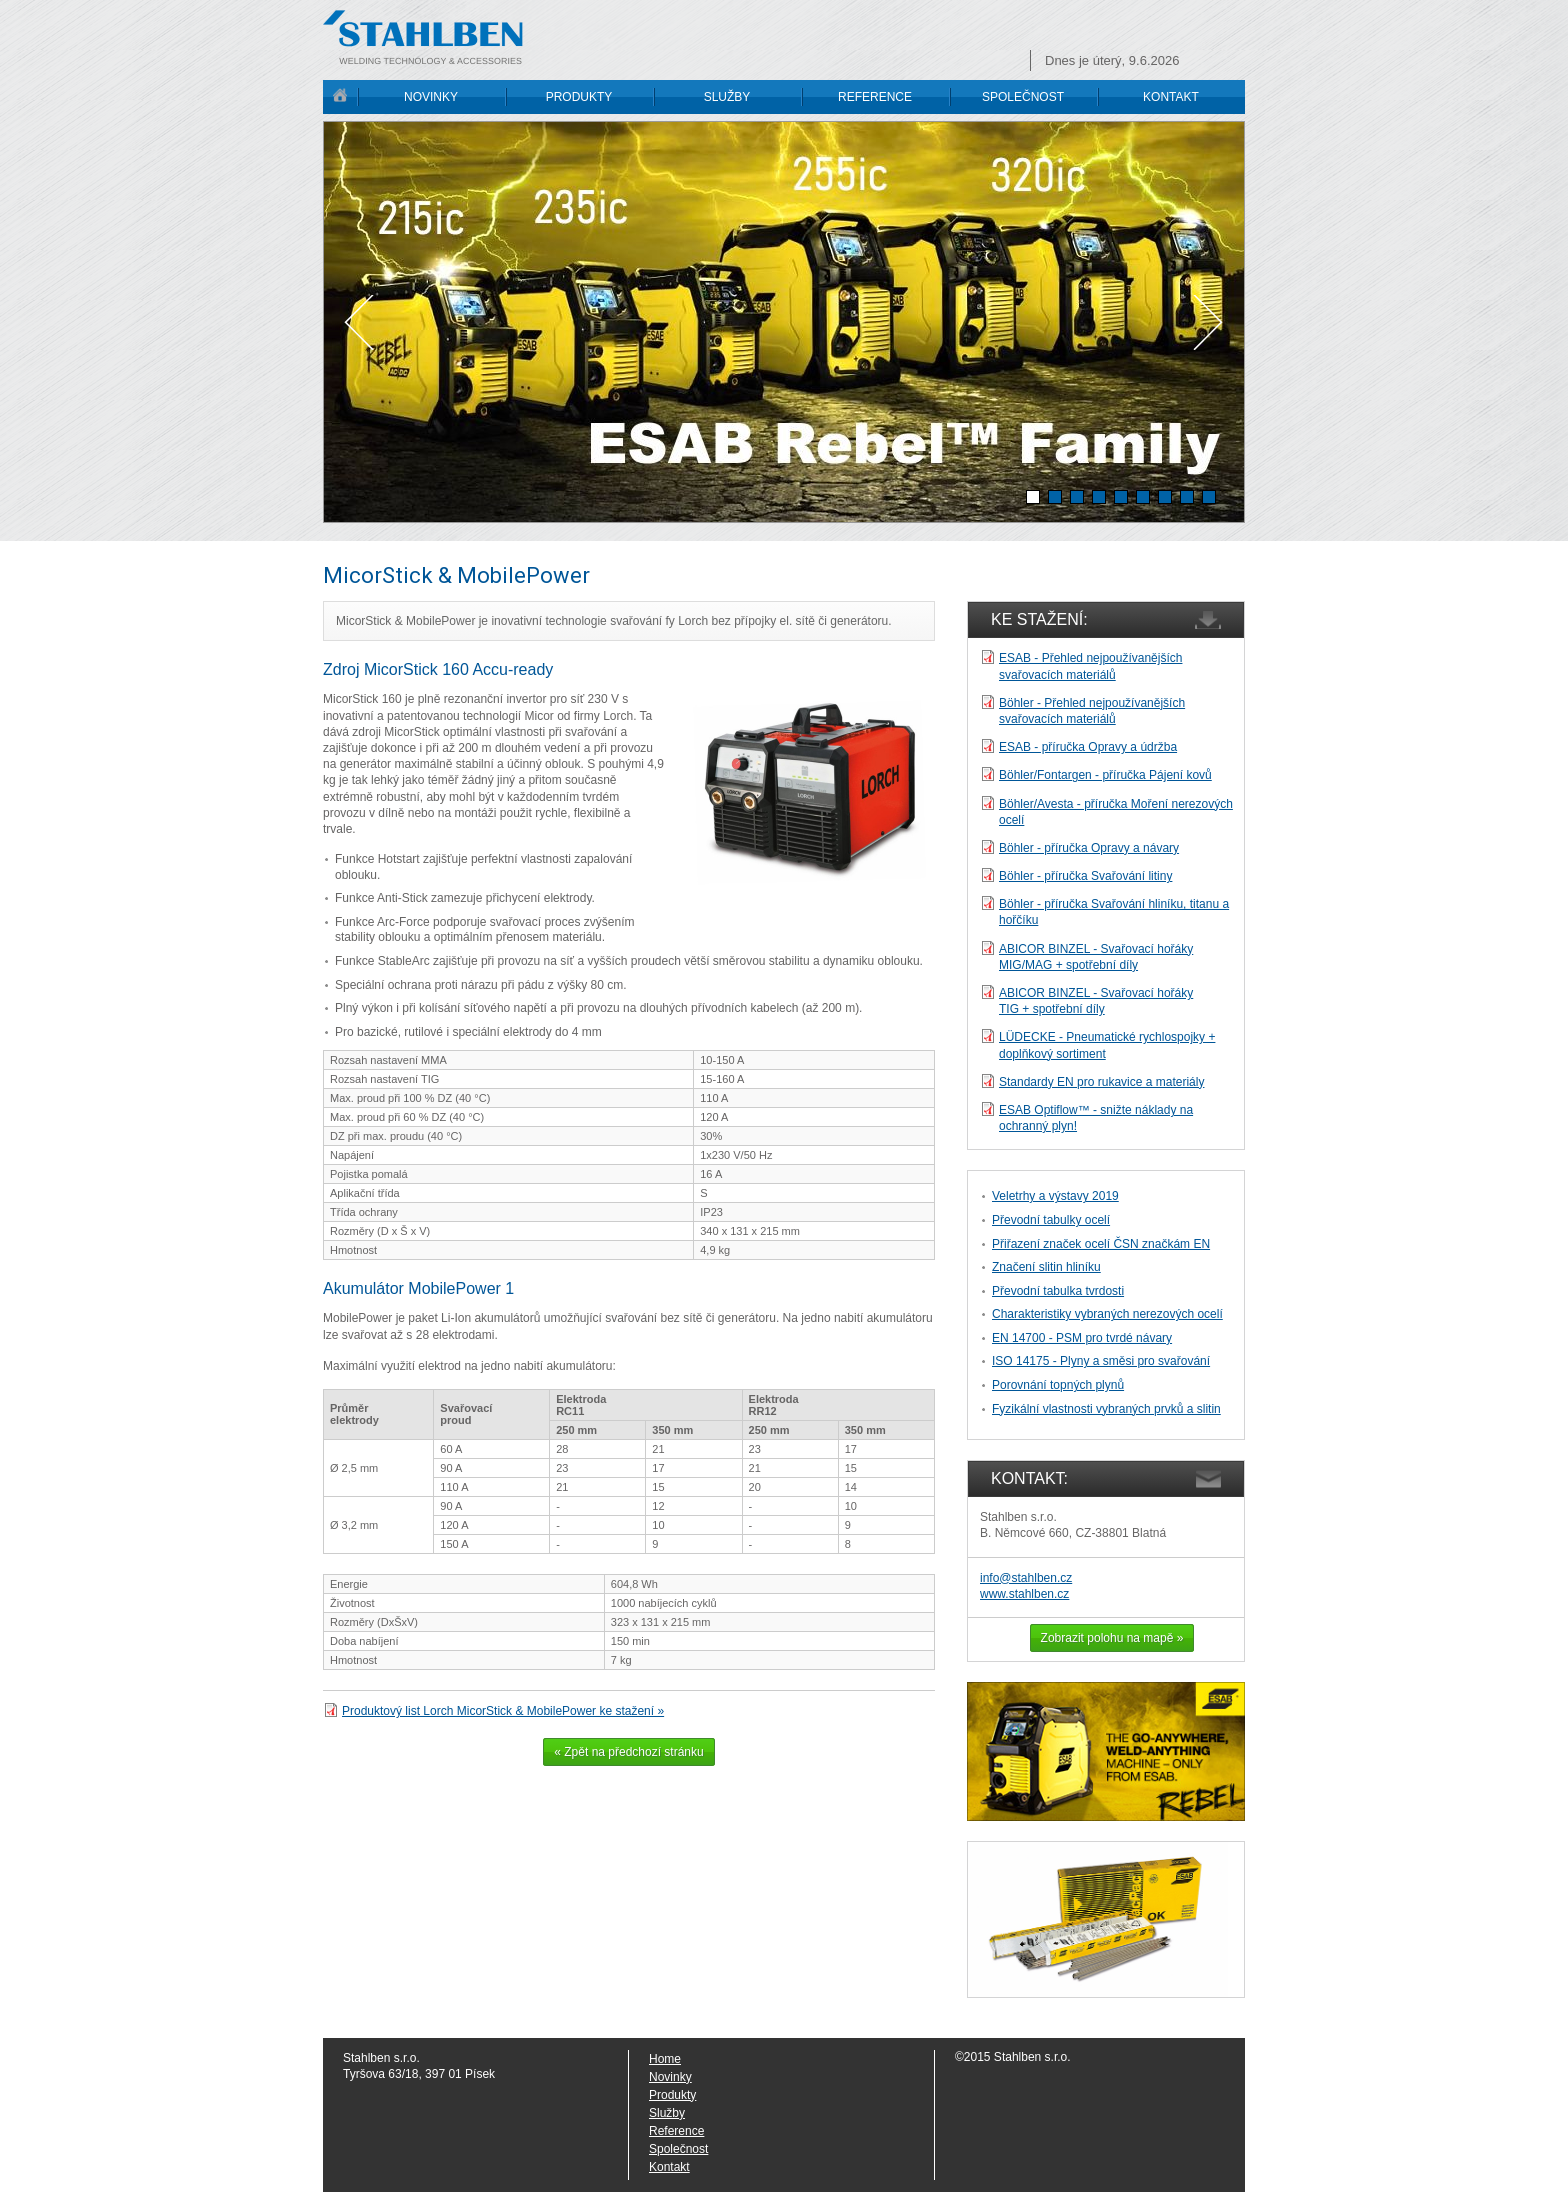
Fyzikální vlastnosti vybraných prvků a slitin (1106, 1409)
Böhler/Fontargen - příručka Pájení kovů (1105, 775)
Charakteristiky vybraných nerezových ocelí (1107, 1314)
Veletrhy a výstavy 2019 (1055, 1196)
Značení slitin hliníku (1046, 1267)
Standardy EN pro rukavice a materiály (1101, 1082)
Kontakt (669, 2167)
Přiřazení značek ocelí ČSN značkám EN (1101, 1244)
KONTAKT (1171, 97)
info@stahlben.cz (1026, 1578)
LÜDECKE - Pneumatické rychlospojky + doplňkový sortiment (1107, 1045)
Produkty (672, 2095)
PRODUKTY (579, 97)
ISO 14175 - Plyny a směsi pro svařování (1101, 1361)
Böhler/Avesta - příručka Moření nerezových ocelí (1116, 812)
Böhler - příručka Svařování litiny (1085, 876)
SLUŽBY (727, 97)
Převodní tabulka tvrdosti (1058, 1291)
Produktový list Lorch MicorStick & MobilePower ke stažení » (503, 1711)
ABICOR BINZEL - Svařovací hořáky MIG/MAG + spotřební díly (1096, 957)
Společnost (678, 2149)
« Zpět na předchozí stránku (628, 1752)
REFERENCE (875, 97)
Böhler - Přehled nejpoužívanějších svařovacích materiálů (1092, 711)
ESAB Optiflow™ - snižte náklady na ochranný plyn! (1096, 1118)
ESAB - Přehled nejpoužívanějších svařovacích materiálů (1090, 666)
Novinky (670, 2077)
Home (665, 2059)
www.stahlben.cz (1024, 1594)
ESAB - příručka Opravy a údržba (1088, 747)
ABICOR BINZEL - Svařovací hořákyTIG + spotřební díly (1096, 1001)
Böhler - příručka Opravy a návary (1089, 848)
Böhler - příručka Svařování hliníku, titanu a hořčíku (1114, 912)
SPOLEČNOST (1023, 97)
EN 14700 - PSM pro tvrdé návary (1082, 1338)
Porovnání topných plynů (1058, 1385)
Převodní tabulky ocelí (1051, 1220)
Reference (676, 2131)
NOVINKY (431, 97)
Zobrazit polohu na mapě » (1112, 1638)
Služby (667, 2113)
